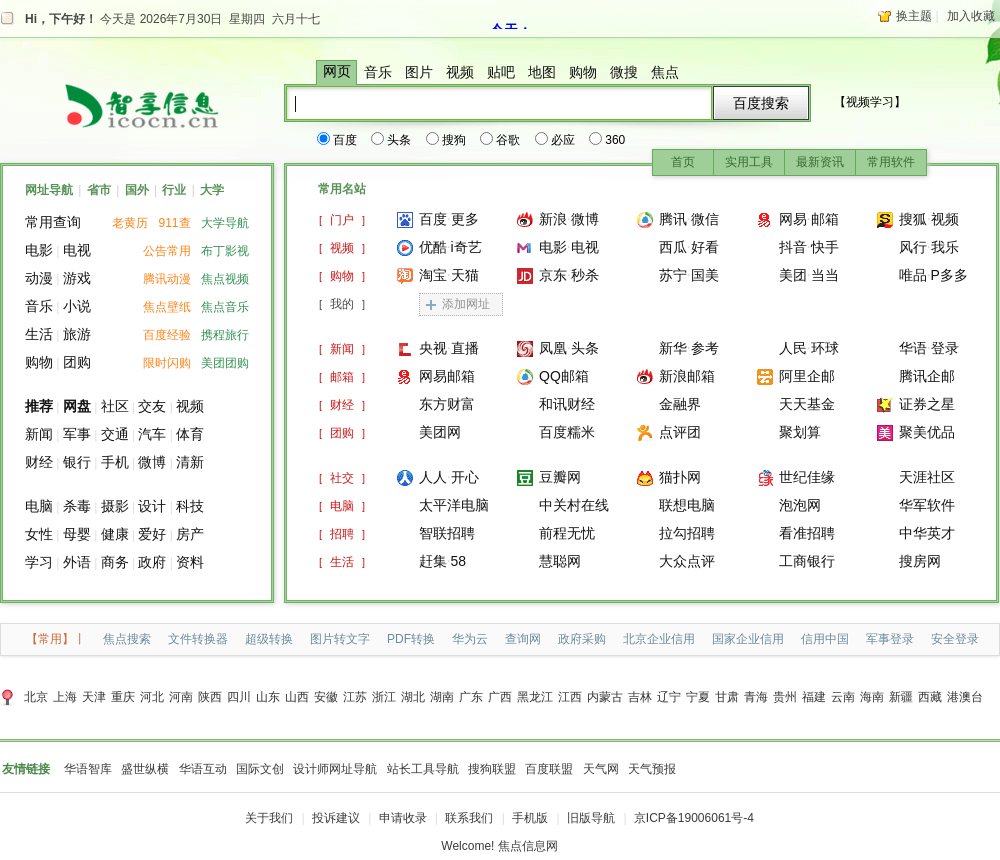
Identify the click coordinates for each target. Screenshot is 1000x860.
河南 (181, 697)
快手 (825, 247)
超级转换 (269, 639)
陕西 (210, 697)
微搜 (624, 72)
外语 (77, 562)
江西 (570, 697)
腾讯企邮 (927, 376)
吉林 (640, 697)
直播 (465, 348)
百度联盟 (549, 769)
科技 (190, 506)
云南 (843, 697)
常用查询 (53, 222)
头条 (392, 140)
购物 (583, 72)
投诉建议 (336, 818)
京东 (553, 275)
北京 (36, 697)
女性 (39, 534)
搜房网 (920, 561)
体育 (190, 434)
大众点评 (687, 561)
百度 (338, 140)
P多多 (949, 275)
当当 (825, 275)
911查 (175, 223)
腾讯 (673, 219)
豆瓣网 (560, 477)
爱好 (152, 534)
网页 (337, 71)
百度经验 (167, 335)
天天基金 (807, 404)
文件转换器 (198, 639)
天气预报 (652, 769)
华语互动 (203, 769)
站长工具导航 (423, 769)
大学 (212, 190)
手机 (115, 462)
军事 (77, 434)
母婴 (77, 534)
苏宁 (673, 275)
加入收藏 (971, 16)
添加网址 (466, 304)
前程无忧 (567, 533)
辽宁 (669, 697)
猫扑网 (680, 477)
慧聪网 (560, 561)
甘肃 (727, 697)
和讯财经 (567, 404)
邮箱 (825, 219)
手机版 (530, 818)
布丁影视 (225, 251)
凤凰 (553, 348)
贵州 (785, 697)
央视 (433, 348)
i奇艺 (466, 247)
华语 (913, 348)
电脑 (39, 506)
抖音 (793, 247)
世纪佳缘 (807, 477)
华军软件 (927, 505)
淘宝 (433, 275)
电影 (39, 250)
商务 (115, 562)
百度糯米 (567, 432)
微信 (705, 219)
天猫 (465, 275)
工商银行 (807, 561)
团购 (77, 362)
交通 (115, 434)
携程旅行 (225, 335)
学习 (39, 562)
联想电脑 (687, 505)
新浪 (553, 219)
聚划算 (800, 432)
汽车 (152, 434)
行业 (174, 190)
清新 (190, 462)
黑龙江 (535, 697)
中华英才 (927, 533)
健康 (115, 534)
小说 (77, 306)
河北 (152, 697)
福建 (814, 697)
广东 (471, 697)
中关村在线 (574, 505)
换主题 (914, 16)
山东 (268, 697)
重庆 (123, 697)
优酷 (433, 247)
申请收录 (403, 818)
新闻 (39, 434)
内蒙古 (605, 697)
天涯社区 (927, 477)
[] (342, 220)
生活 (39, 334)
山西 (297, 697)
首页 (683, 162)
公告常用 (167, 251)
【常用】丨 (56, 639)
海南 (872, 697)
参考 (705, 348)
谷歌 (501, 140)
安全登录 (955, 639)
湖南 (442, 697)
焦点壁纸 (167, 307)
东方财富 (447, 404)
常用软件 (891, 162)
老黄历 (130, 223)
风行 (913, 247)
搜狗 (447, 140)
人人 (433, 477)
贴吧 (501, 72)
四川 (239, 697)
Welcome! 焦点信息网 (499, 846)
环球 (825, 348)
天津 (94, 697)
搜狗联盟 (492, 769)
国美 (705, 275)
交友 (152, 406)
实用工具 (749, 162)
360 (608, 140)
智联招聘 (447, 533)
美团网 (440, 432)
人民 (793, 348)
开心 (465, 477)
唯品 (913, 275)
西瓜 (673, 247)
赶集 (433, 561)
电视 (77, 250)
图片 (419, 72)
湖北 (413, 697)
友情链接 (26, 769)
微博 (152, 462)
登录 (945, 348)
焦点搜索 (127, 639)
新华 (673, 348)
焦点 (665, 72)
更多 (465, 219)
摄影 (115, 506)
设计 (152, 506)
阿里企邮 (807, 376)
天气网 (601, 769)
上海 (65, 697)
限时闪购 (167, 363)
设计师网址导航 (335, 769)
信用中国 (825, 639)
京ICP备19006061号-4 (694, 818)
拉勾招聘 (687, 533)
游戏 (77, 278)
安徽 (326, 697)
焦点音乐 (225, 307)
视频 (460, 72)
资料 (190, 562)
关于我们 (269, 818)
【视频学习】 (870, 102)
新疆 (901, 697)
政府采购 (582, 639)
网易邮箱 (447, 376)
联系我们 (469, 818)
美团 (793, 275)
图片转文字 (340, 639)
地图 (542, 72)
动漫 (39, 278)
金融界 (680, 404)
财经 (39, 462)
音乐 (378, 72)
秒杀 (585, 275)
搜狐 (913, 219)
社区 (115, 406)
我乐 (945, 247)
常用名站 (342, 189)
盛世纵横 (145, 769)
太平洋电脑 (454, 505)
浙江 (384, 697)
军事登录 (890, 639)
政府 (152, 562)
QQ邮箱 (564, 376)
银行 (77, 462)
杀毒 (77, 506)
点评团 (680, 432)
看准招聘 (807, 533)
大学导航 (225, 223)
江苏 (355, 697)
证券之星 (927, 404)
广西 (500, 697)
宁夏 (698, 697)
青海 (756, 697)
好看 (705, 247)
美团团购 (225, 363)
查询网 (523, 639)
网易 (793, 219)
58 (459, 561)
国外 (137, 190)
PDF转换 (411, 639)
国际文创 (260, 769)
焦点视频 (225, 279)
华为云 (470, 639)
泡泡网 (800, 505)
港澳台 (965, 697)
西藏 (930, 697)
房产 (190, 534)
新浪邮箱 (687, 376)
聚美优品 (927, 432)
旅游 (77, 334)
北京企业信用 (659, 639)
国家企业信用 (748, 639)
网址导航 (49, 190)
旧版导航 (591, 818)
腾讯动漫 (167, 279)
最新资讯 (820, 162)
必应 (556, 140)
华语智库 (88, 769)
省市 (99, 190)
